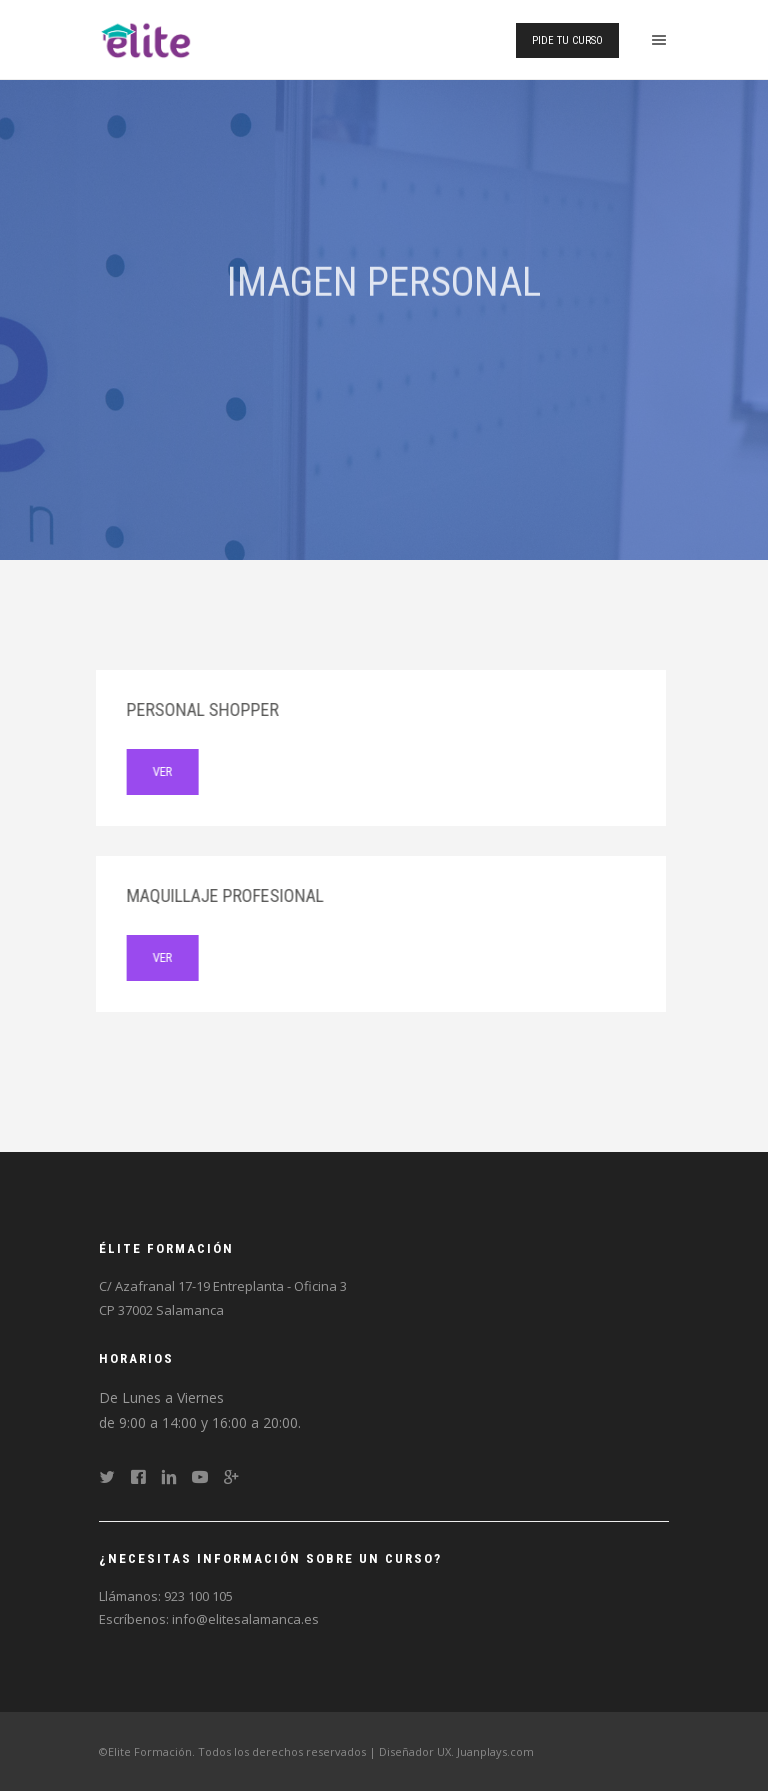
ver (149, 771)
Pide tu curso (567, 40)
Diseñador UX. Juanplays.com (456, 1751)
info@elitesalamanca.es (245, 1619)
